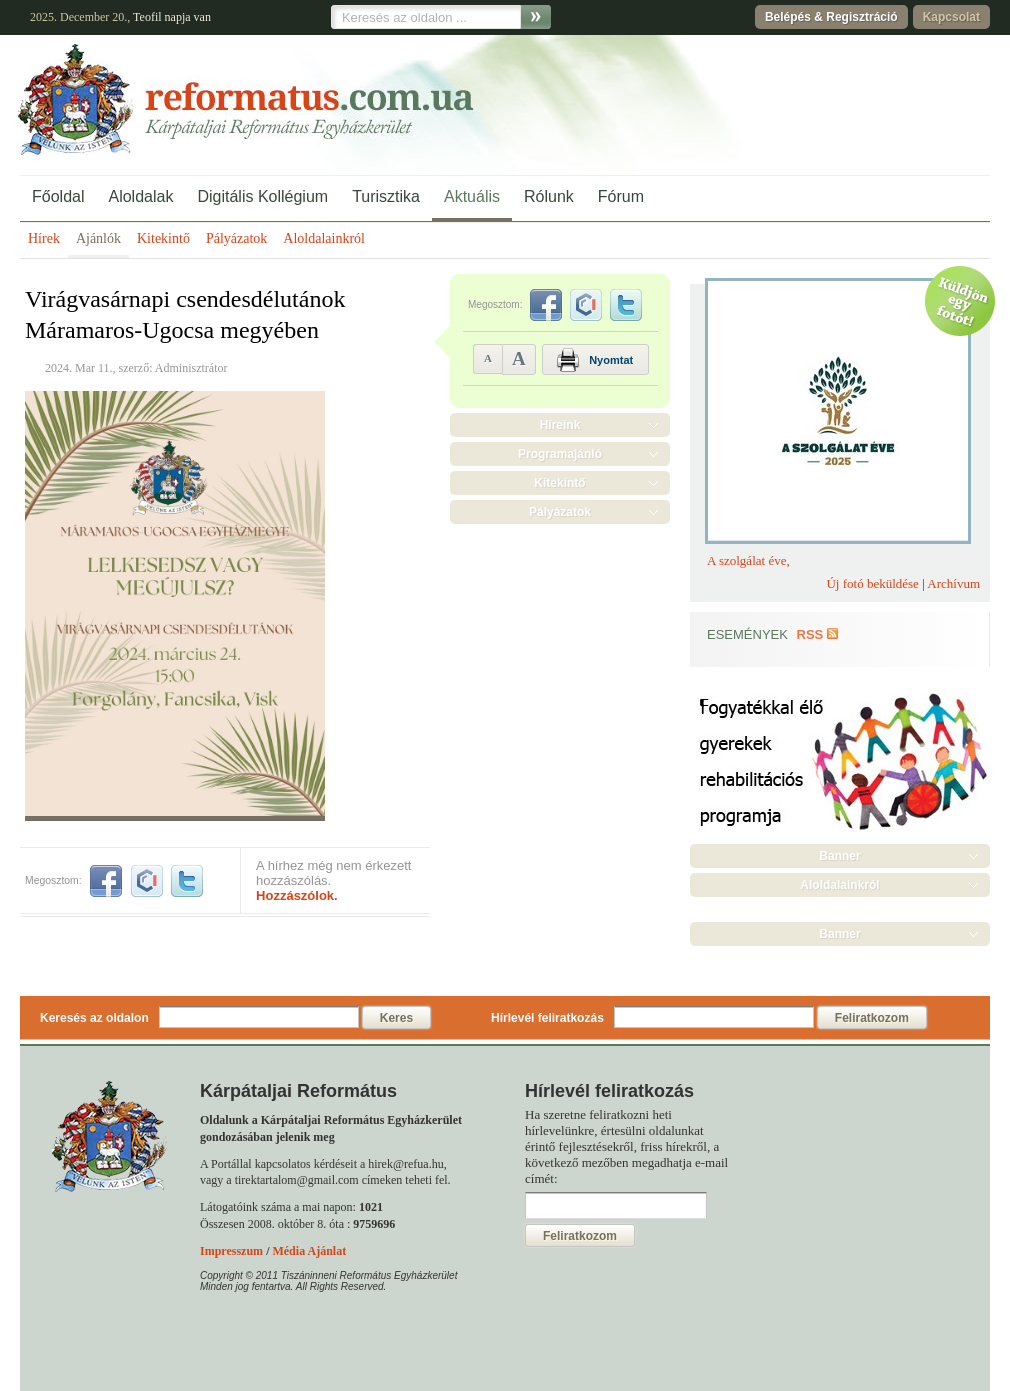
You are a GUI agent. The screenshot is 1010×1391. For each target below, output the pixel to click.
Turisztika (386, 196)
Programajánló (560, 454)
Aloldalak (140, 196)
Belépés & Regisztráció (831, 17)
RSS (810, 634)
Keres (396, 1018)
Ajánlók (98, 238)
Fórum (621, 196)
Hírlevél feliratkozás (547, 1018)
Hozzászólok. (297, 895)
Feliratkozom (872, 1018)
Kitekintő (163, 238)
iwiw (147, 881)
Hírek (44, 238)
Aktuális (472, 196)
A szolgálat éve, (748, 560)
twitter (187, 881)
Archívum (953, 583)
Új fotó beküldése (872, 583)
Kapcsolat (951, 17)
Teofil (147, 17)
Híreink (560, 425)
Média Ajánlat (309, 1251)
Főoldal (58, 196)
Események (747, 634)
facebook (106, 881)
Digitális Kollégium (262, 196)
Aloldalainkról (324, 238)
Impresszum (231, 1251)
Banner (839, 856)
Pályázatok (236, 238)
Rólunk (549, 196)
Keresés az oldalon (94, 1018)
